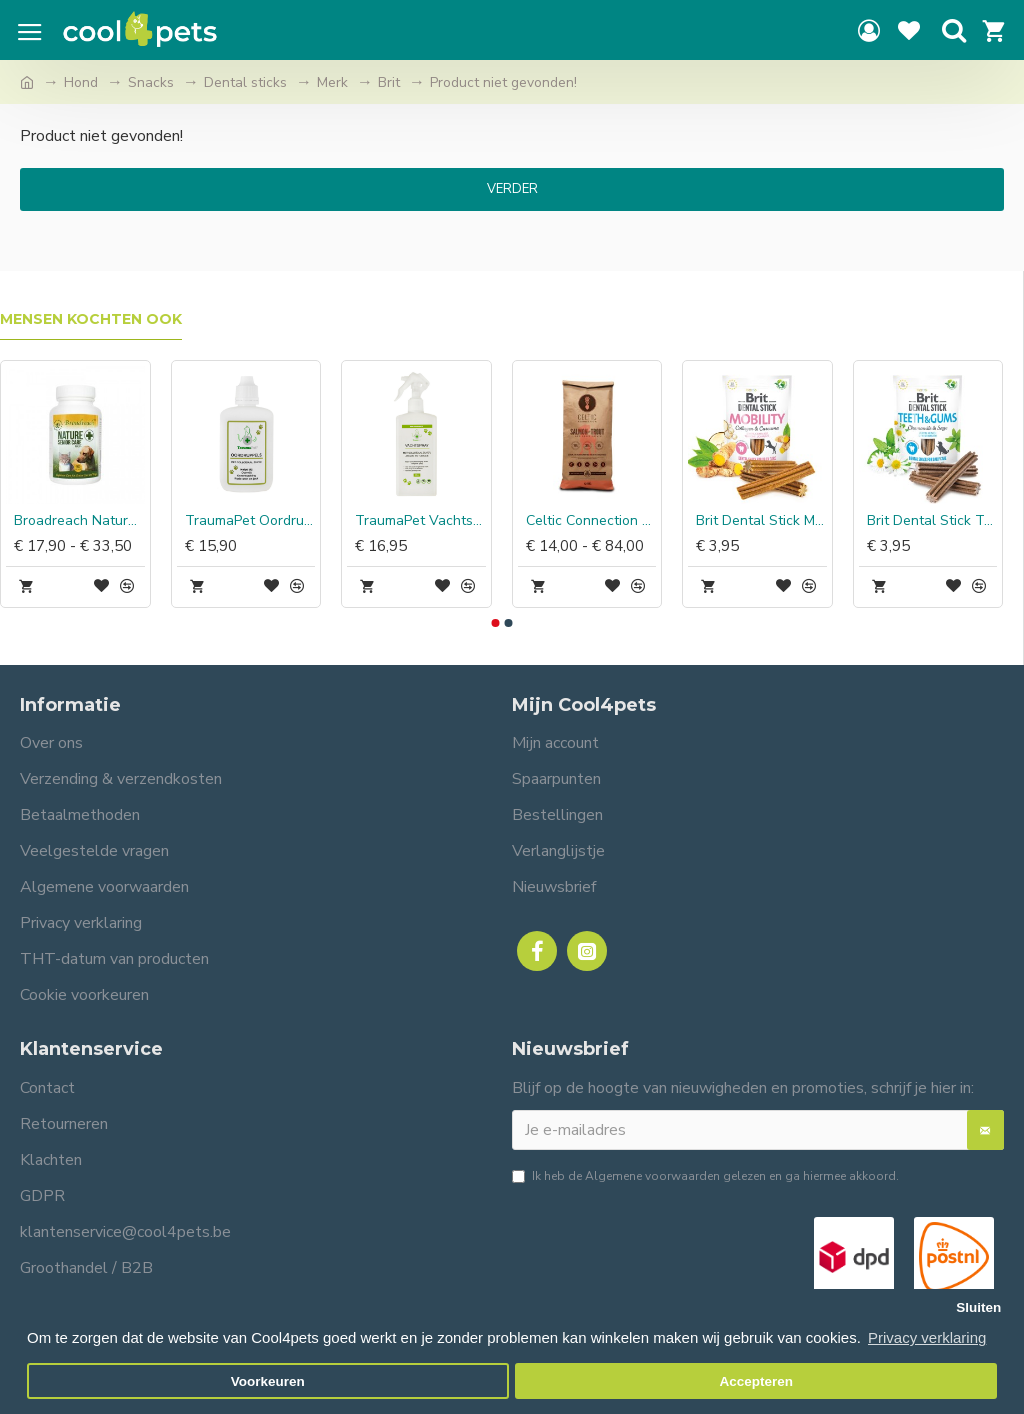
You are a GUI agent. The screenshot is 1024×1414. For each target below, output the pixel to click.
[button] (495, 623)
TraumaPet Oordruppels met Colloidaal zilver (250, 521)
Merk (332, 82)
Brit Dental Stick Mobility (761, 521)
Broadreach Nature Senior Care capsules (79, 521)
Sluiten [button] (978, 1307)
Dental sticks (245, 82)
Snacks (151, 82)
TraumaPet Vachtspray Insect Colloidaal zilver (420, 521)
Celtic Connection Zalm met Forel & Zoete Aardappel (591, 521)
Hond (81, 82)
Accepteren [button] (756, 1381)
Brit (389, 82)
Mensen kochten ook (91, 319)
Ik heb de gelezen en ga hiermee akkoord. (705, 1176)
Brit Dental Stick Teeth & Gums (932, 521)
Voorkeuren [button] (268, 1381)
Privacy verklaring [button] (927, 1337)
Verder (512, 189)
